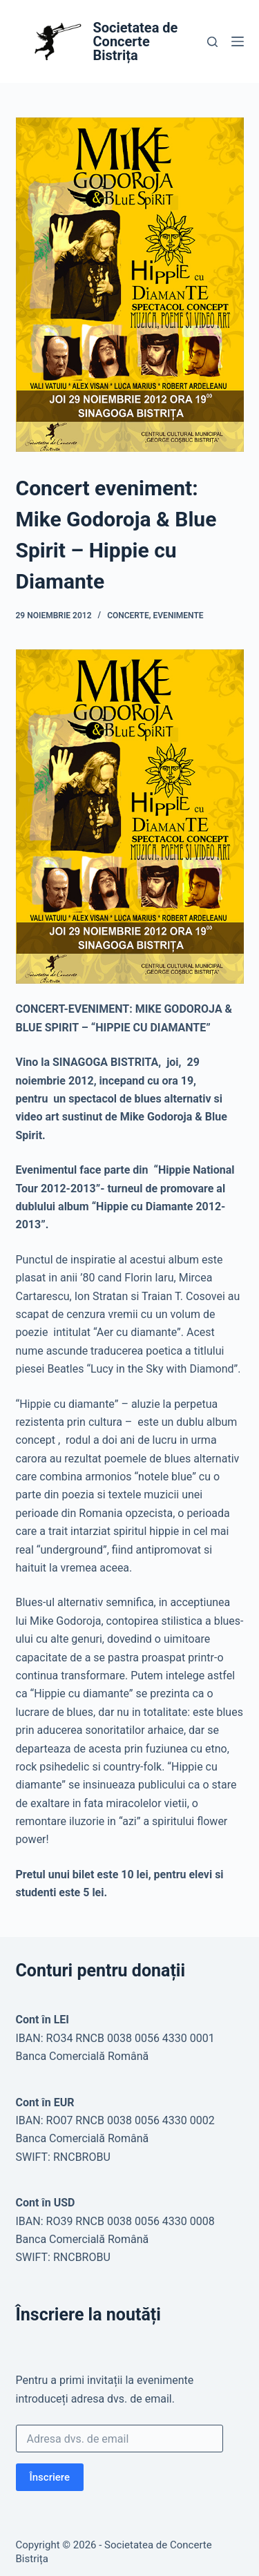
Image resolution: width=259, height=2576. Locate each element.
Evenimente (178, 615)
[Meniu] (237, 41)
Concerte (128, 615)
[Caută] (212, 42)
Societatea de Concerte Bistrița (135, 41)
